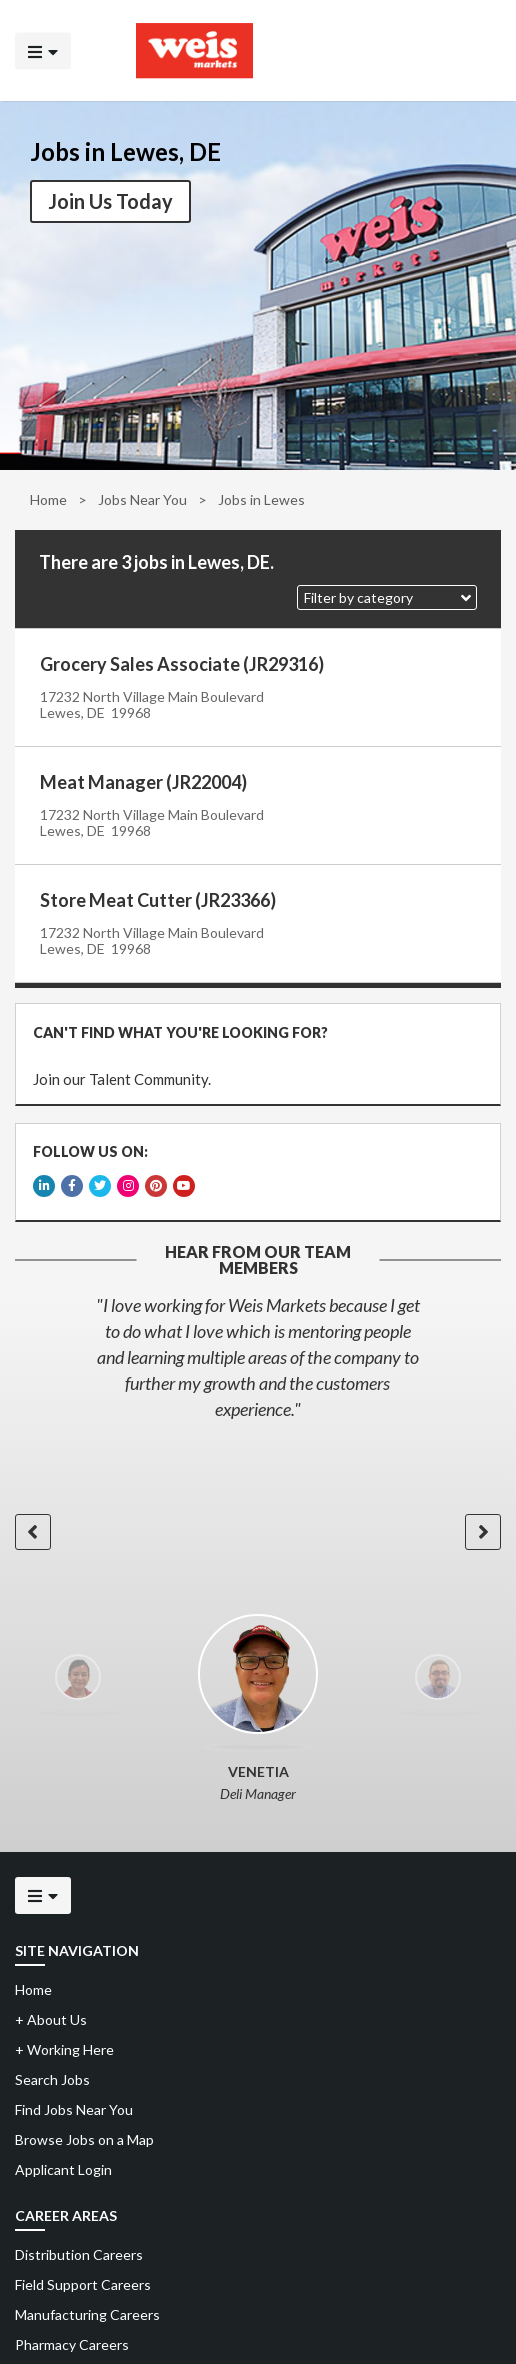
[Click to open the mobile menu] (43, 50)
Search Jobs (52, 2069)
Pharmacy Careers (72, 2334)
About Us (51, 2009)
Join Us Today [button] (110, 201)
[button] (387, 597)
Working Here (64, 2039)
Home (48, 499)
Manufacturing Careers (87, 2304)
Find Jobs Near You (74, 2099)
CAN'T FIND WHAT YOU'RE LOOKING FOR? (178, 1030)
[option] (258, 1347)
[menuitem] (258, 2245)
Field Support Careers (83, 2274)
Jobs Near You (142, 499)
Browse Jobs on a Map (84, 2129)
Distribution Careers (79, 2244)
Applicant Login (63, 2159)
